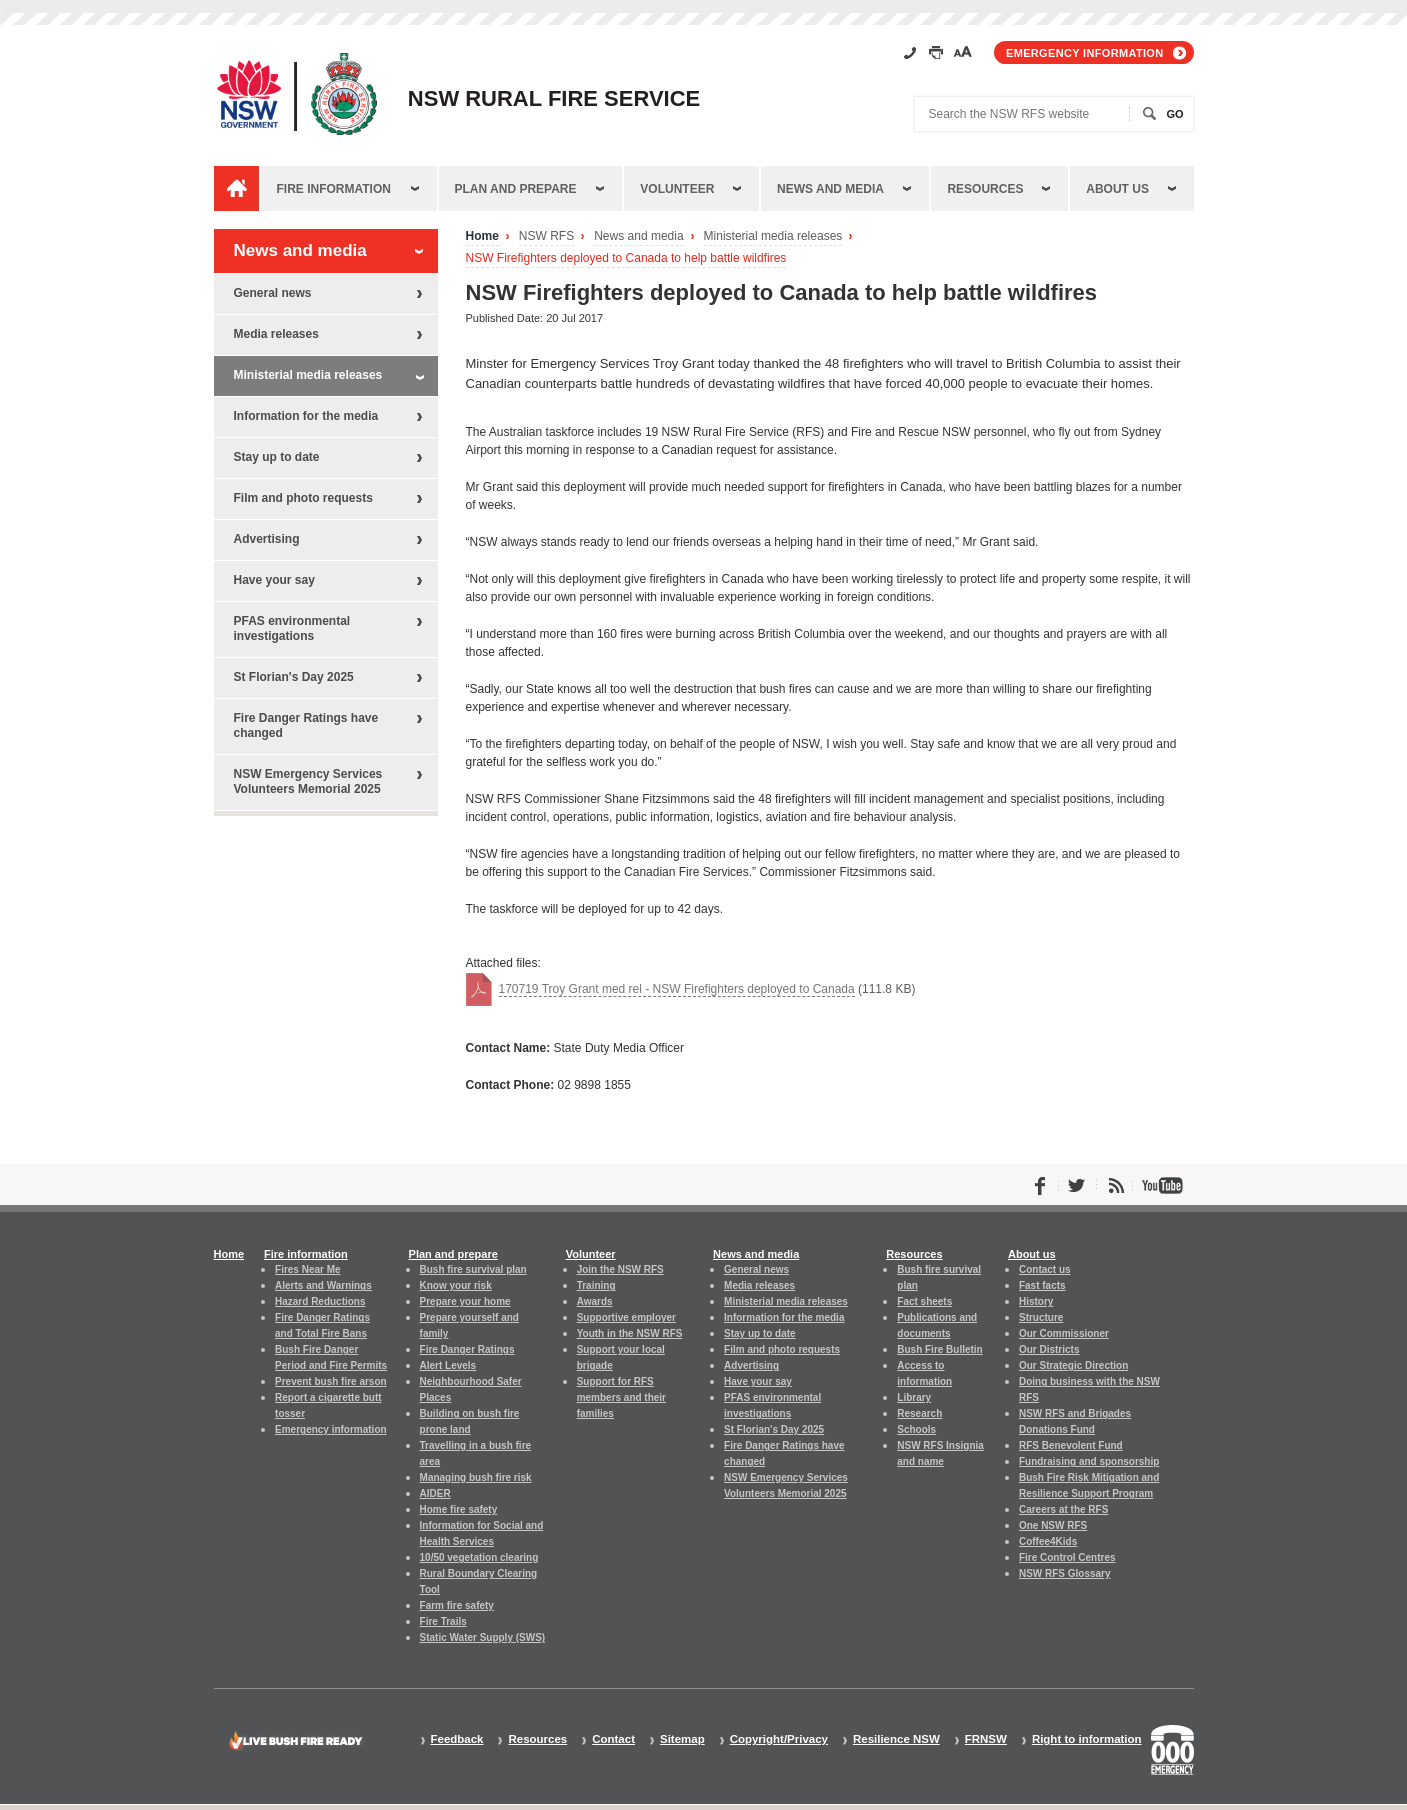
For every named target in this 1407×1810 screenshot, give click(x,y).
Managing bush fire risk (476, 1477)
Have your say (274, 580)
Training (596, 1285)
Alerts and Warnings (323, 1285)
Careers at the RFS (1063, 1509)
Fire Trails (443, 1621)
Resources (985, 189)
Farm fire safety (457, 1605)
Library (914, 1397)
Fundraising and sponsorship (1089, 1461)
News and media (830, 189)
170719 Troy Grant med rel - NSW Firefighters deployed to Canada (677, 989)
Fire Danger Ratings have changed (306, 725)
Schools (916, 1429)
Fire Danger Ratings (467, 1349)
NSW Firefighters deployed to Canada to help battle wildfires (626, 258)
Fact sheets (924, 1301)
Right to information (1087, 1739)
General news (273, 293)
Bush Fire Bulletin (939, 1349)
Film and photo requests (303, 498)
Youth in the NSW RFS (630, 1333)
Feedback (457, 1739)
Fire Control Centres (1067, 1557)
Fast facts (1042, 1285)
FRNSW (986, 1739)
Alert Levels (448, 1365)
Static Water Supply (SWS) (483, 1637)
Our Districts (1049, 1349)
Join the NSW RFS (620, 1269)
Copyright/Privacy (779, 1739)
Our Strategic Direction (1073, 1365)
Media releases (276, 334)
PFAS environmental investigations (292, 628)
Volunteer (677, 189)
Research (919, 1413)
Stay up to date (277, 457)
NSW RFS (546, 236)
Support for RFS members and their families (621, 1397)
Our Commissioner (1064, 1333)
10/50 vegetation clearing (479, 1557)
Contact (613, 1739)
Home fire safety (459, 1509)
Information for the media (306, 416)
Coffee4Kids (1048, 1541)
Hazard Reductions (320, 1301)
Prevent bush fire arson (331, 1381)
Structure (1041, 1317)
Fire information (334, 189)
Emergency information (1084, 53)
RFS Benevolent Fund (1071, 1445)
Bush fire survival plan (473, 1269)
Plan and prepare (516, 189)
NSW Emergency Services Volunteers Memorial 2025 (308, 781)
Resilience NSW (896, 1739)
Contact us (1045, 1269)
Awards (595, 1301)
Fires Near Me (307, 1269)
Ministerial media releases (773, 236)
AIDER (435, 1493)
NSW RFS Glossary (1065, 1573)
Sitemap (682, 1739)
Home (482, 236)
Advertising (267, 539)
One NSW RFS (1053, 1525)
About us (1117, 189)
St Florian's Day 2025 (294, 677)
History (1036, 1301)
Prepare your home (465, 1301)
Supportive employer (626, 1317)
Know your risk (456, 1285)
